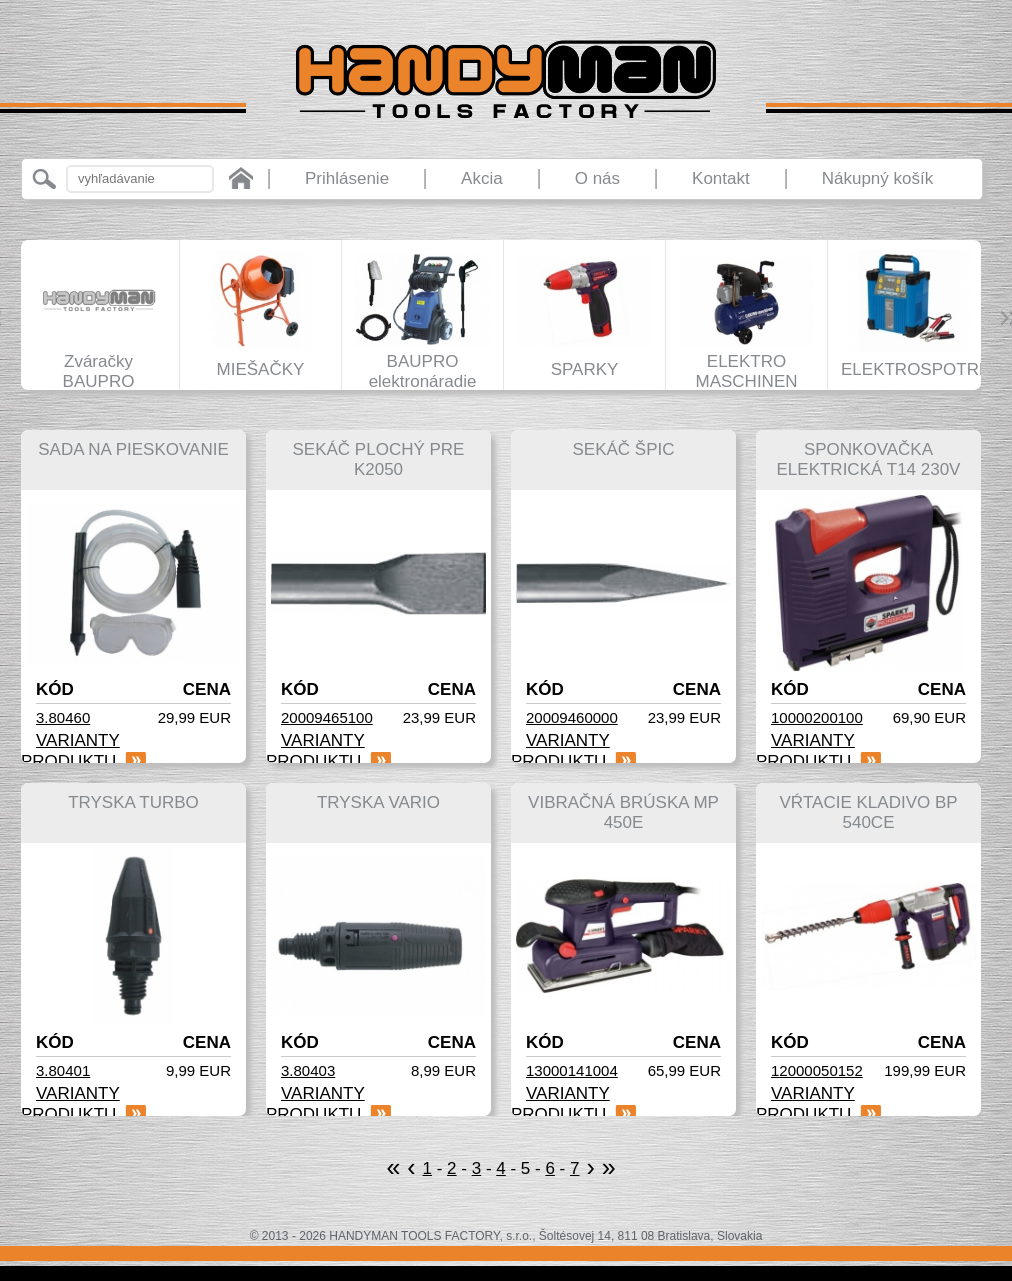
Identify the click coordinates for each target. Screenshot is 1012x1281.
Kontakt (721, 178)
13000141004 (572, 1070)
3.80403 (308, 1070)
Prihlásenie (347, 178)
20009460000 (572, 717)
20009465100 (327, 717)
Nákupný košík (878, 178)
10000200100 (817, 717)
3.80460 (63, 717)
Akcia (482, 178)
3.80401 (63, 1070)
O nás (597, 178)
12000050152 (817, 1070)
